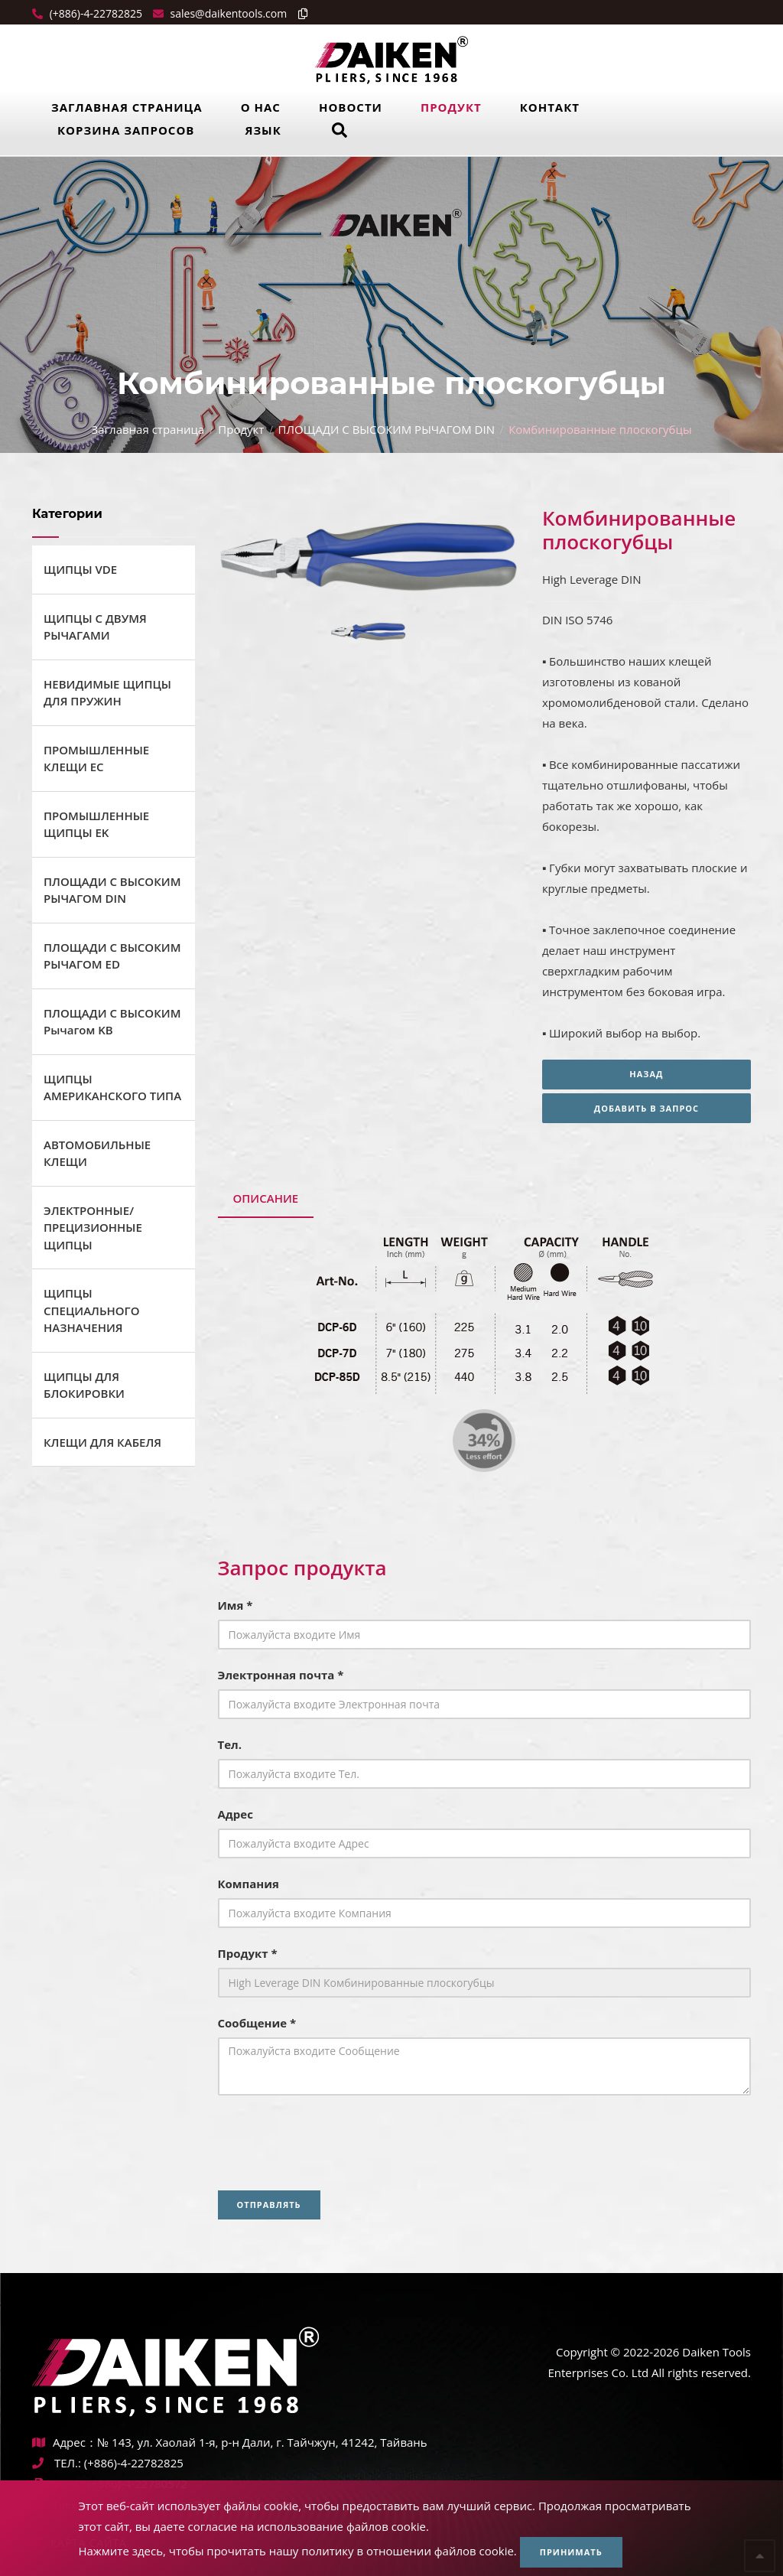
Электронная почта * (281, 1674)
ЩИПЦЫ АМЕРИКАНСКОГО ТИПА (112, 1087)
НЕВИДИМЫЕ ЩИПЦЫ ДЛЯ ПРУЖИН (107, 692)
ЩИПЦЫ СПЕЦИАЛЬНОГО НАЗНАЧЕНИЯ (92, 1310)
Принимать (571, 2552)
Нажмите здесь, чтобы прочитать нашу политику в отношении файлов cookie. (297, 2550)
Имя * (235, 1605)
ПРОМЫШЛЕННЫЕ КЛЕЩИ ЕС (96, 758)
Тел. (230, 1744)
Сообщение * (257, 2023)
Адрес (235, 1814)
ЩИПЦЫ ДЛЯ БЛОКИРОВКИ (84, 1385)
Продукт (451, 107)
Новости (350, 107)
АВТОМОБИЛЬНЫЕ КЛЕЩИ (97, 1153)
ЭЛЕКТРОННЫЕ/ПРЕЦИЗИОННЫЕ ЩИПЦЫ (93, 1227)
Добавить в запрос (646, 1108)
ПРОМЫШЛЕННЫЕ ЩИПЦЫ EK (96, 824)
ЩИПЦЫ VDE (80, 569)
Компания (249, 1883)
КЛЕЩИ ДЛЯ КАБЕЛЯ (102, 1442)
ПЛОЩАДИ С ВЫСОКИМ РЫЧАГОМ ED (112, 956)
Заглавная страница (127, 107)
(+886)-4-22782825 (94, 13)
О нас (261, 107)
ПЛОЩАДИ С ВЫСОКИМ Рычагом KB (112, 1021)
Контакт (550, 107)
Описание (266, 1198)
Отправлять (269, 2204)
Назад (646, 1074)
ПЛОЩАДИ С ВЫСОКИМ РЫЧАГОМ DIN (386, 429)
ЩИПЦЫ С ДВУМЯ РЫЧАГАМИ (95, 627)
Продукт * (248, 1953)
